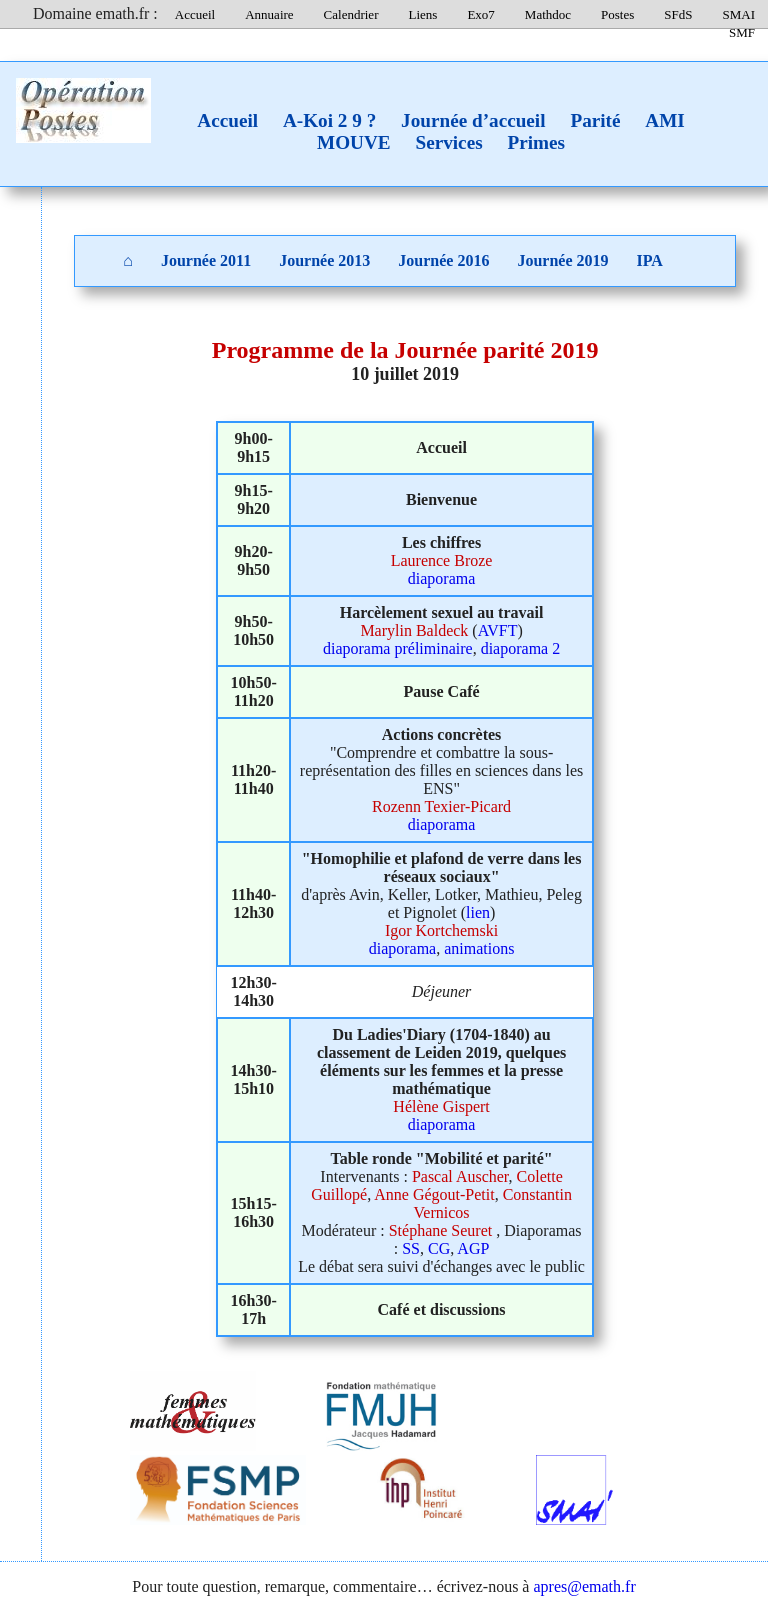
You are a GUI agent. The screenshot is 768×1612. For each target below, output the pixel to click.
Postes (617, 14)
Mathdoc (548, 14)
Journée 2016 (443, 260)
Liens (422, 14)
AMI (664, 120)
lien (478, 912)
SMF (742, 32)
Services (448, 142)
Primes (537, 142)
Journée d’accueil (473, 120)
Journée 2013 (324, 260)
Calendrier (351, 14)
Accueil (195, 14)
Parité (595, 120)
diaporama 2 (521, 648)
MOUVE (354, 142)
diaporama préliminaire (398, 648)
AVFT (498, 630)
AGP (473, 1248)
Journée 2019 (562, 260)
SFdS (678, 14)
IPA (650, 260)
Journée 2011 (206, 260)
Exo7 (480, 14)
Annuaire (269, 14)
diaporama (442, 578)
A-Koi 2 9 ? (329, 120)
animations (479, 948)
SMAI (738, 14)
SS (411, 1248)
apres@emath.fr (584, 1586)
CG (439, 1248)
